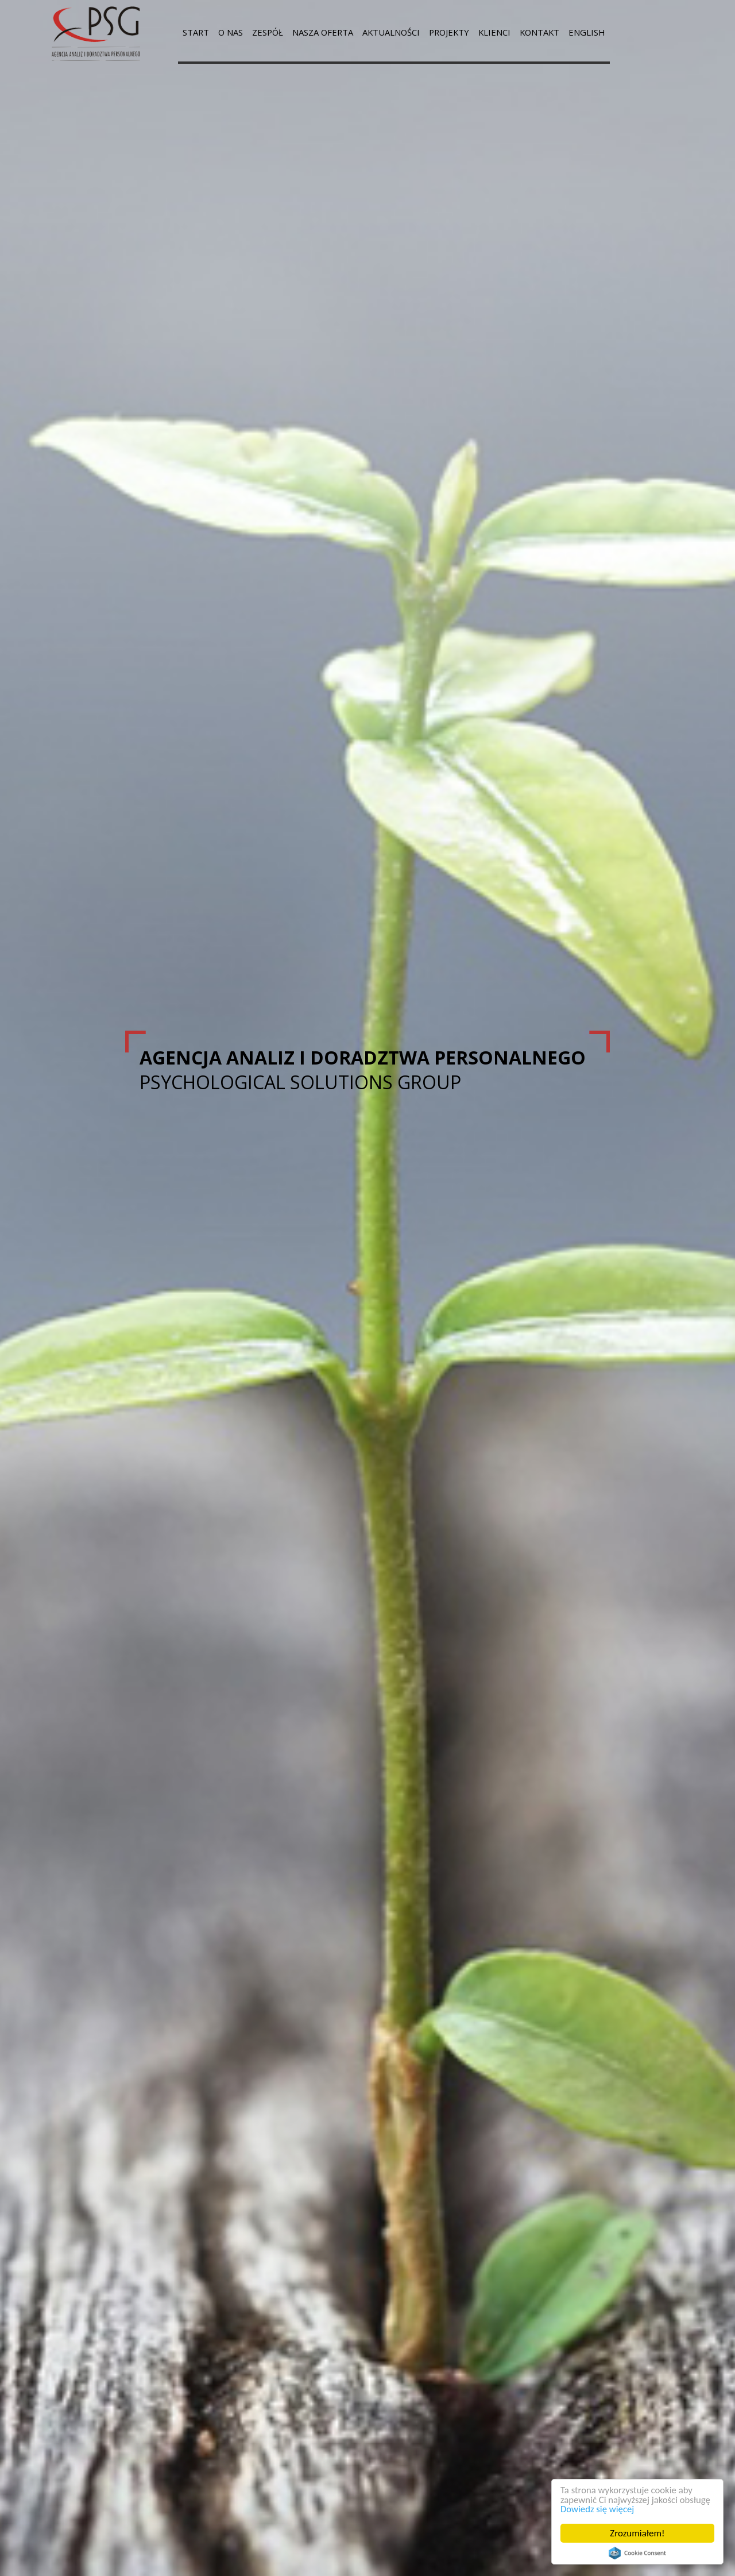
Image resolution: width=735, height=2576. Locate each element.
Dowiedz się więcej (597, 2509)
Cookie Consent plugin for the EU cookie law (637, 2553)
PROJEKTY (471, 32)
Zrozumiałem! (637, 2533)
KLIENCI (519, 32)
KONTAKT (568, 32)
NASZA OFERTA (333, 32)
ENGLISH (619, 32)
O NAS (235, 32)
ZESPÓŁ (274, 32)
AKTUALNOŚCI (408, 32)
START (197, 32)
